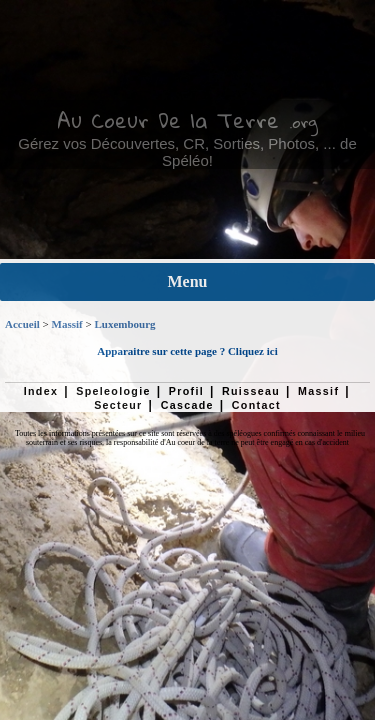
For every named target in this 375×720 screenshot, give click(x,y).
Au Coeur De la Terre (168, 120)
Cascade (187, 405)
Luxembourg (124, 324)
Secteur (118, 405)
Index (41, 391)
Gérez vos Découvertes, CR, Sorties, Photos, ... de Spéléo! (187, 152)
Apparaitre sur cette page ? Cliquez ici (187, 351)
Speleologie (113, 391)
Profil (186, 391)
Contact (256, 405)
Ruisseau (251, 391)
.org (303, 122)
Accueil (22, 324)
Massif (67, 324)
